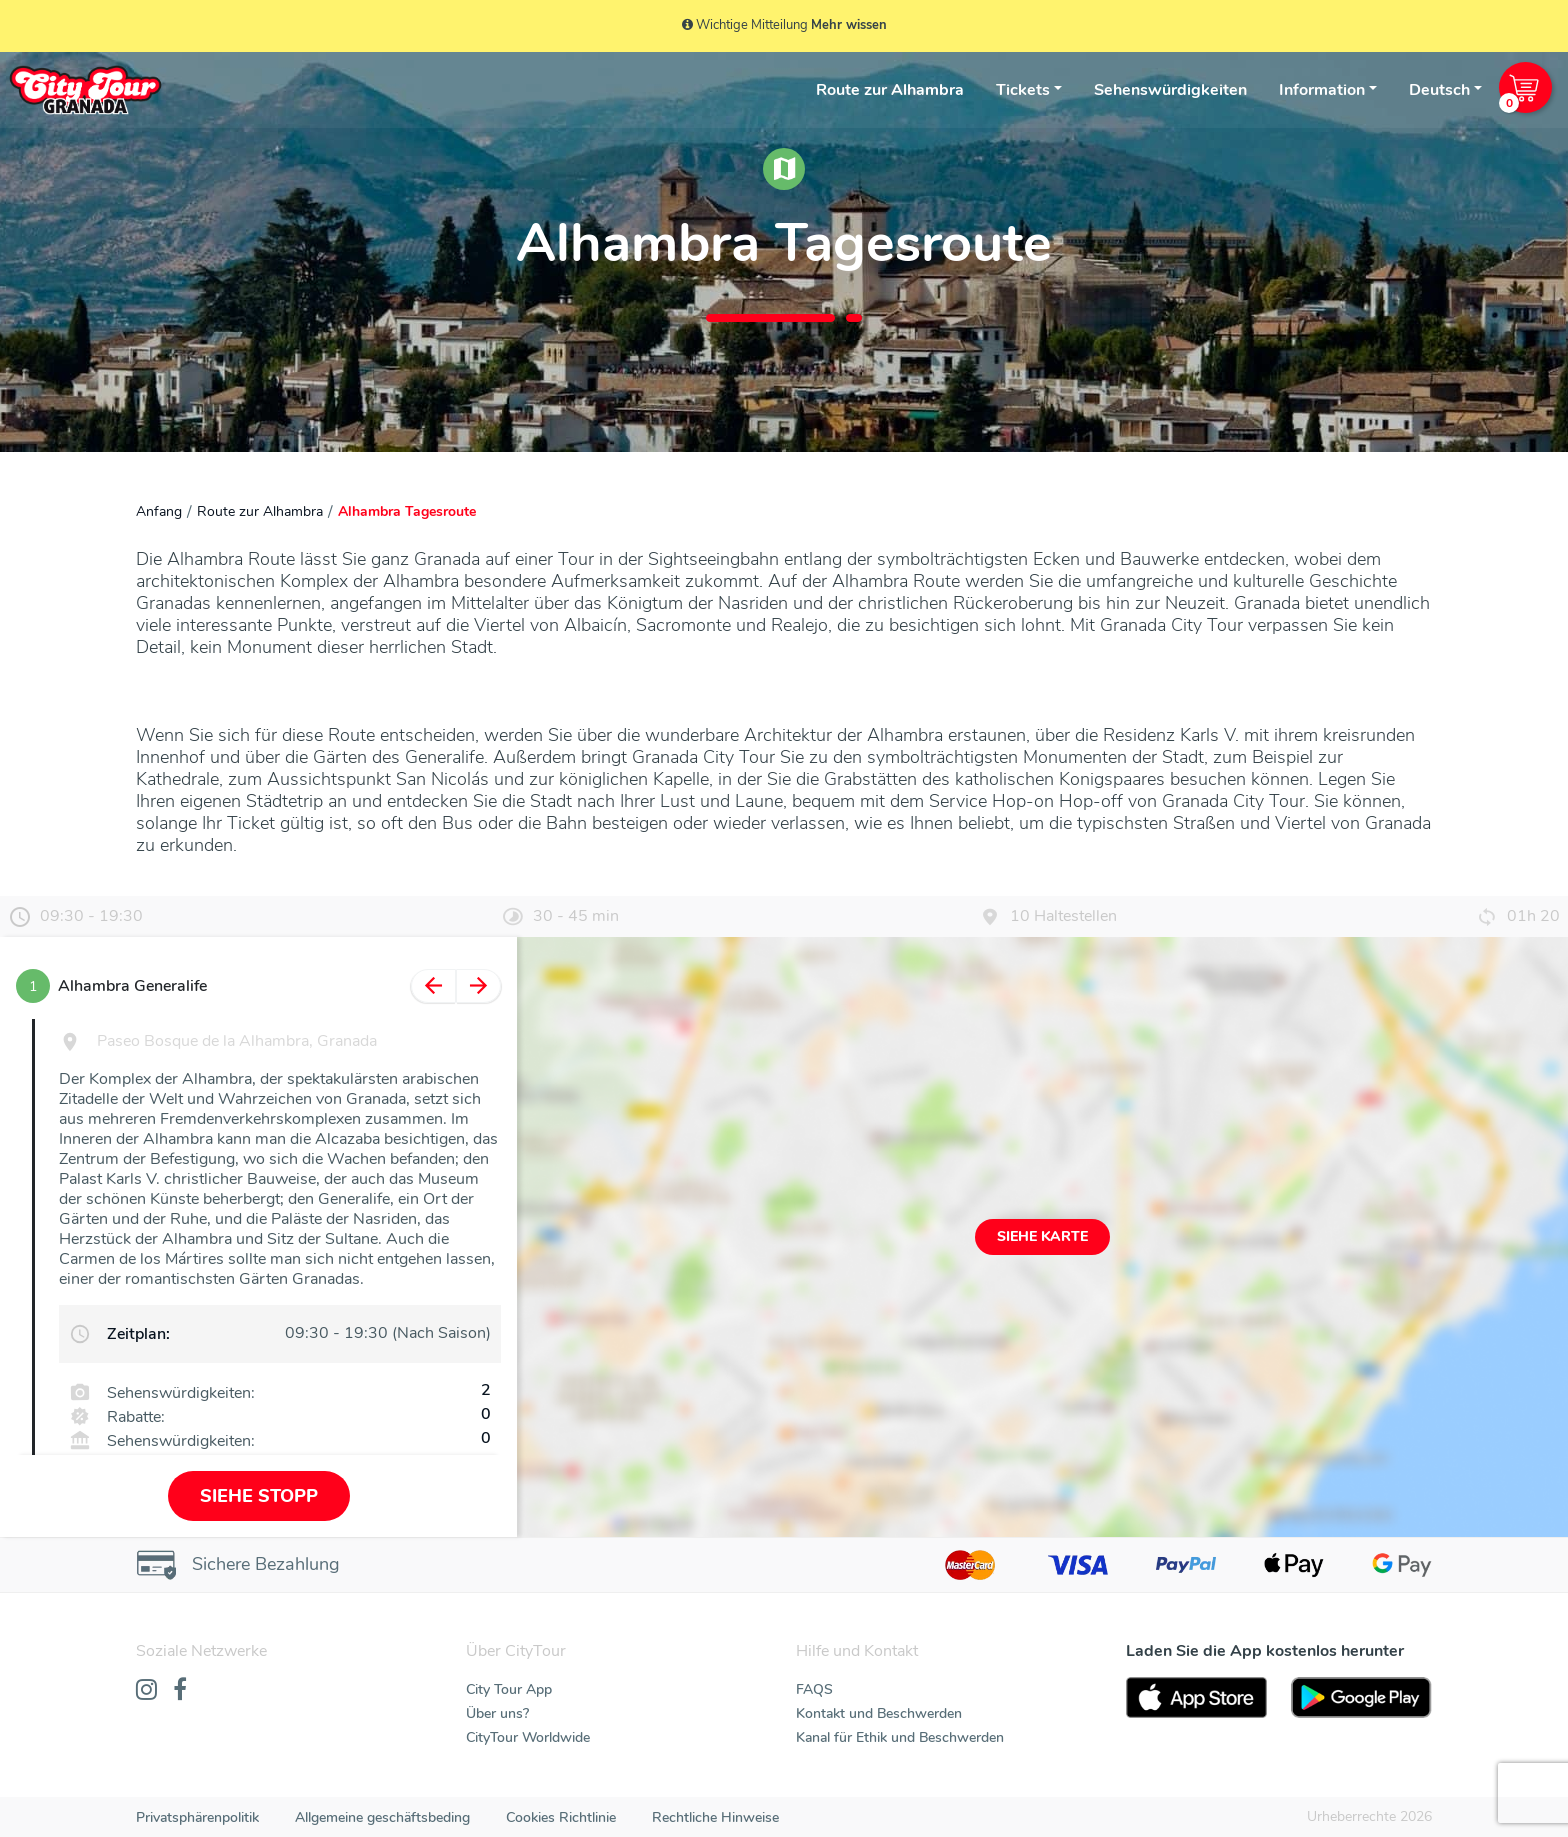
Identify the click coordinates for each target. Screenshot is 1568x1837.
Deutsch (1439, 90)
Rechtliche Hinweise (715, 1817)
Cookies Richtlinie (561, 1817)
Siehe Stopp (259, 1496)
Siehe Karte (1042, 1236)
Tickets (1023, 90)
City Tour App (509, 1689)
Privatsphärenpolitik (197, 1817)
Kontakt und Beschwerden (879, 1713)
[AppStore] (1196, 1698)
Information (1322, 90)
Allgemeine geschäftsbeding (382, 1817)
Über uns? (497, 1713)
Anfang (159, 511)
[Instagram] (146, 1691)
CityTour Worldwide (528, 1737)
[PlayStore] (1361, 1698)
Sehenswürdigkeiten (1170, 90)
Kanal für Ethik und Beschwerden (900, 1737)
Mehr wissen (849, 25)
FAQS (814, 1689)
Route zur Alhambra (890, 90)
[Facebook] (180, 1691)
